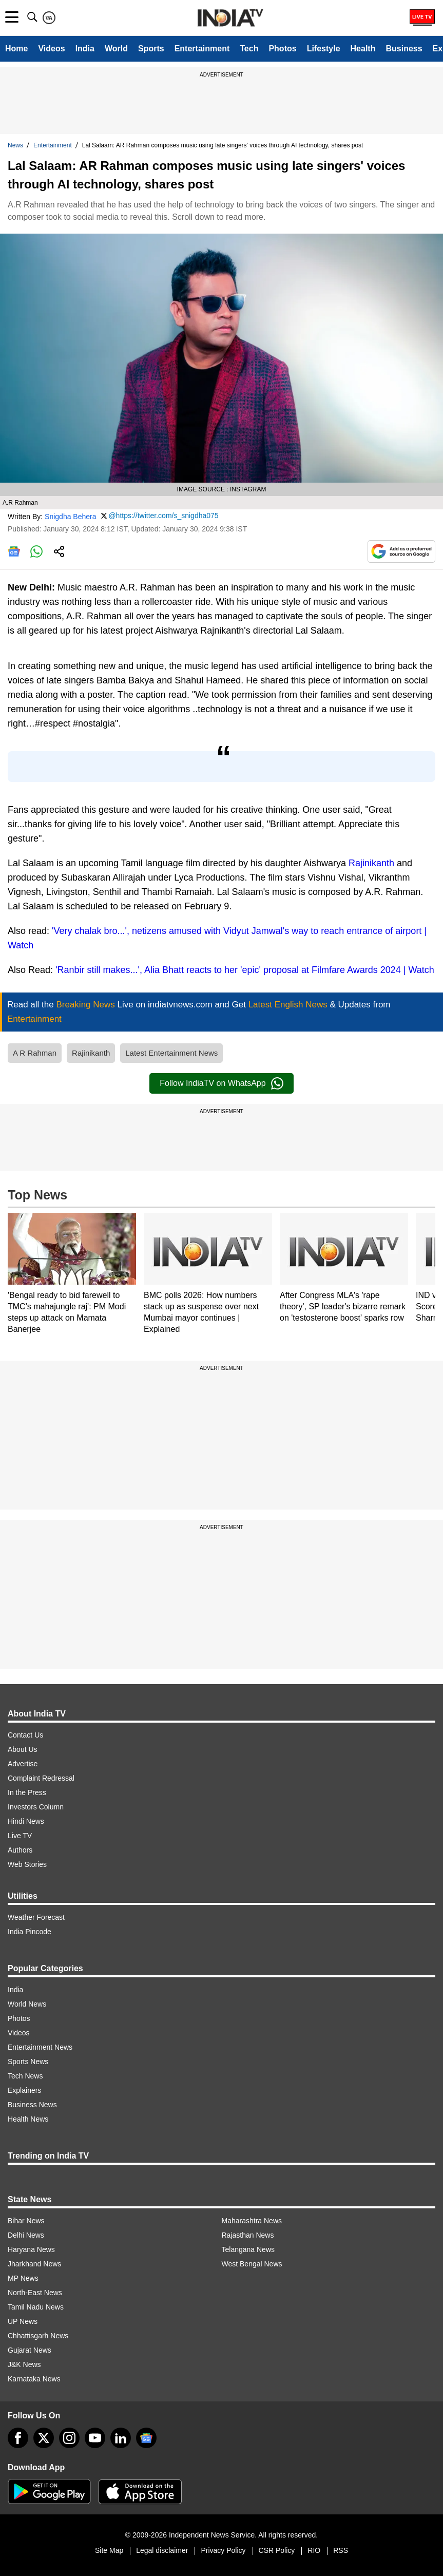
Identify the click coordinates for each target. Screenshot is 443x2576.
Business (404, 48)
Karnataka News (34, 2379)
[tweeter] (43, 2438)
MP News (23, 2278)
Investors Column (36, 1807)
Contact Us (25, 1735)
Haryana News (31, 2249)
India (84, 48)
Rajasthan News (248, 2235)
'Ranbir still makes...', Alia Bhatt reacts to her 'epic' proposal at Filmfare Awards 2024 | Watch (244, 970)
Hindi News (26, 1821)
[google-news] (146, 2438)
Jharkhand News (34, 2264)
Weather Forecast (36, 1917)
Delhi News (26, 2235)
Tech (249, 48)
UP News (22, 2321)
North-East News (35, 2292)
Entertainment (202, 48)
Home (16, 48)
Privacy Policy (223, 2550)
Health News (28, 2119)
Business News (32, 2105)
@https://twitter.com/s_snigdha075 (163, 515)
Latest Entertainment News (171, 1052)
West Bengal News (252, 2264)
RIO (313, 2550)
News (15, 145)
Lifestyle (323, 48)
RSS (340, 2550)
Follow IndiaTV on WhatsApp (221, 1083)
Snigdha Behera (70, 516)
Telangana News (248, 2249)
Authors (20, 1850)
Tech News (25, 2076)
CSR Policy (277, 2550)
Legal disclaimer (162, 2550)
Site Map (109, 2550)
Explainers (24, 2090)
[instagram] (69, 2438)
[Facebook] (18, 2438)
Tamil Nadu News (36, 2307)
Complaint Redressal (41, 1778)
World (116, 48)
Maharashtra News (252, 2221)
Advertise (22, 1764)
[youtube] (95, 2438)
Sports (151, 48)
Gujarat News (29, 2350)
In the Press (27, 1792)
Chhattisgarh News (38, 2336)
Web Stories (27, 1864)
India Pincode (29, 1932)
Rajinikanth (371, 863)
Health (363, 48)
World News (27, 2004)
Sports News (28, 2061)
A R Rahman (34, 1052)
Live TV (20, 1835)
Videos (51, 48)
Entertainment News (40, 2047)
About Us (22, 1749)
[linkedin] (120, 2438)
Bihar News (26, 2221)
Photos (282, 48)
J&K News (24, 2364)
